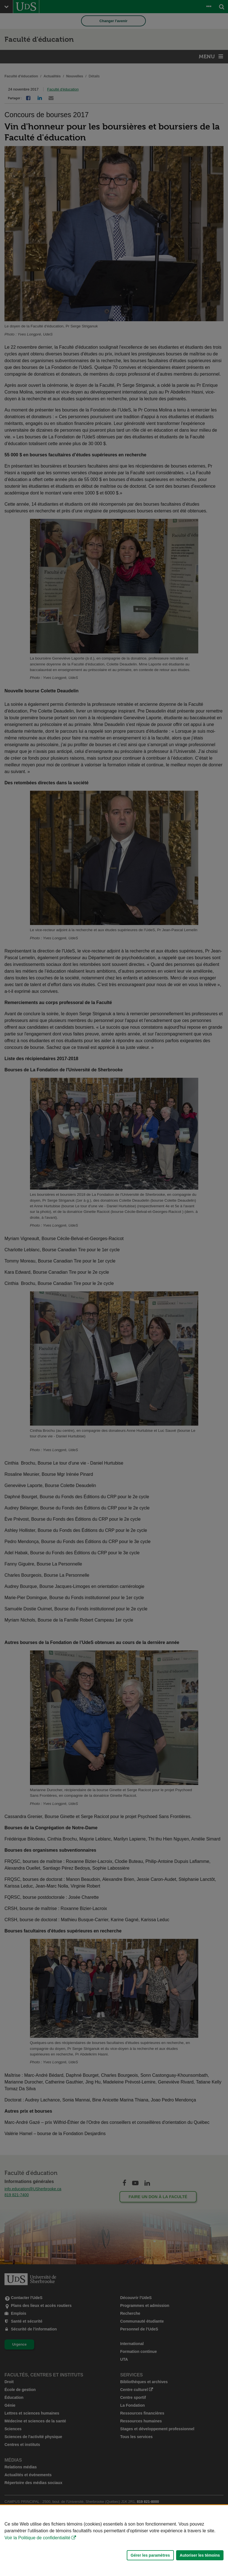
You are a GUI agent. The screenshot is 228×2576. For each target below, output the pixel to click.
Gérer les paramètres (150, 2555)
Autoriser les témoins (200, 2555)
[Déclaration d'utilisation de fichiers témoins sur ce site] (114, 2540)
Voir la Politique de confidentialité (37, 2537)
